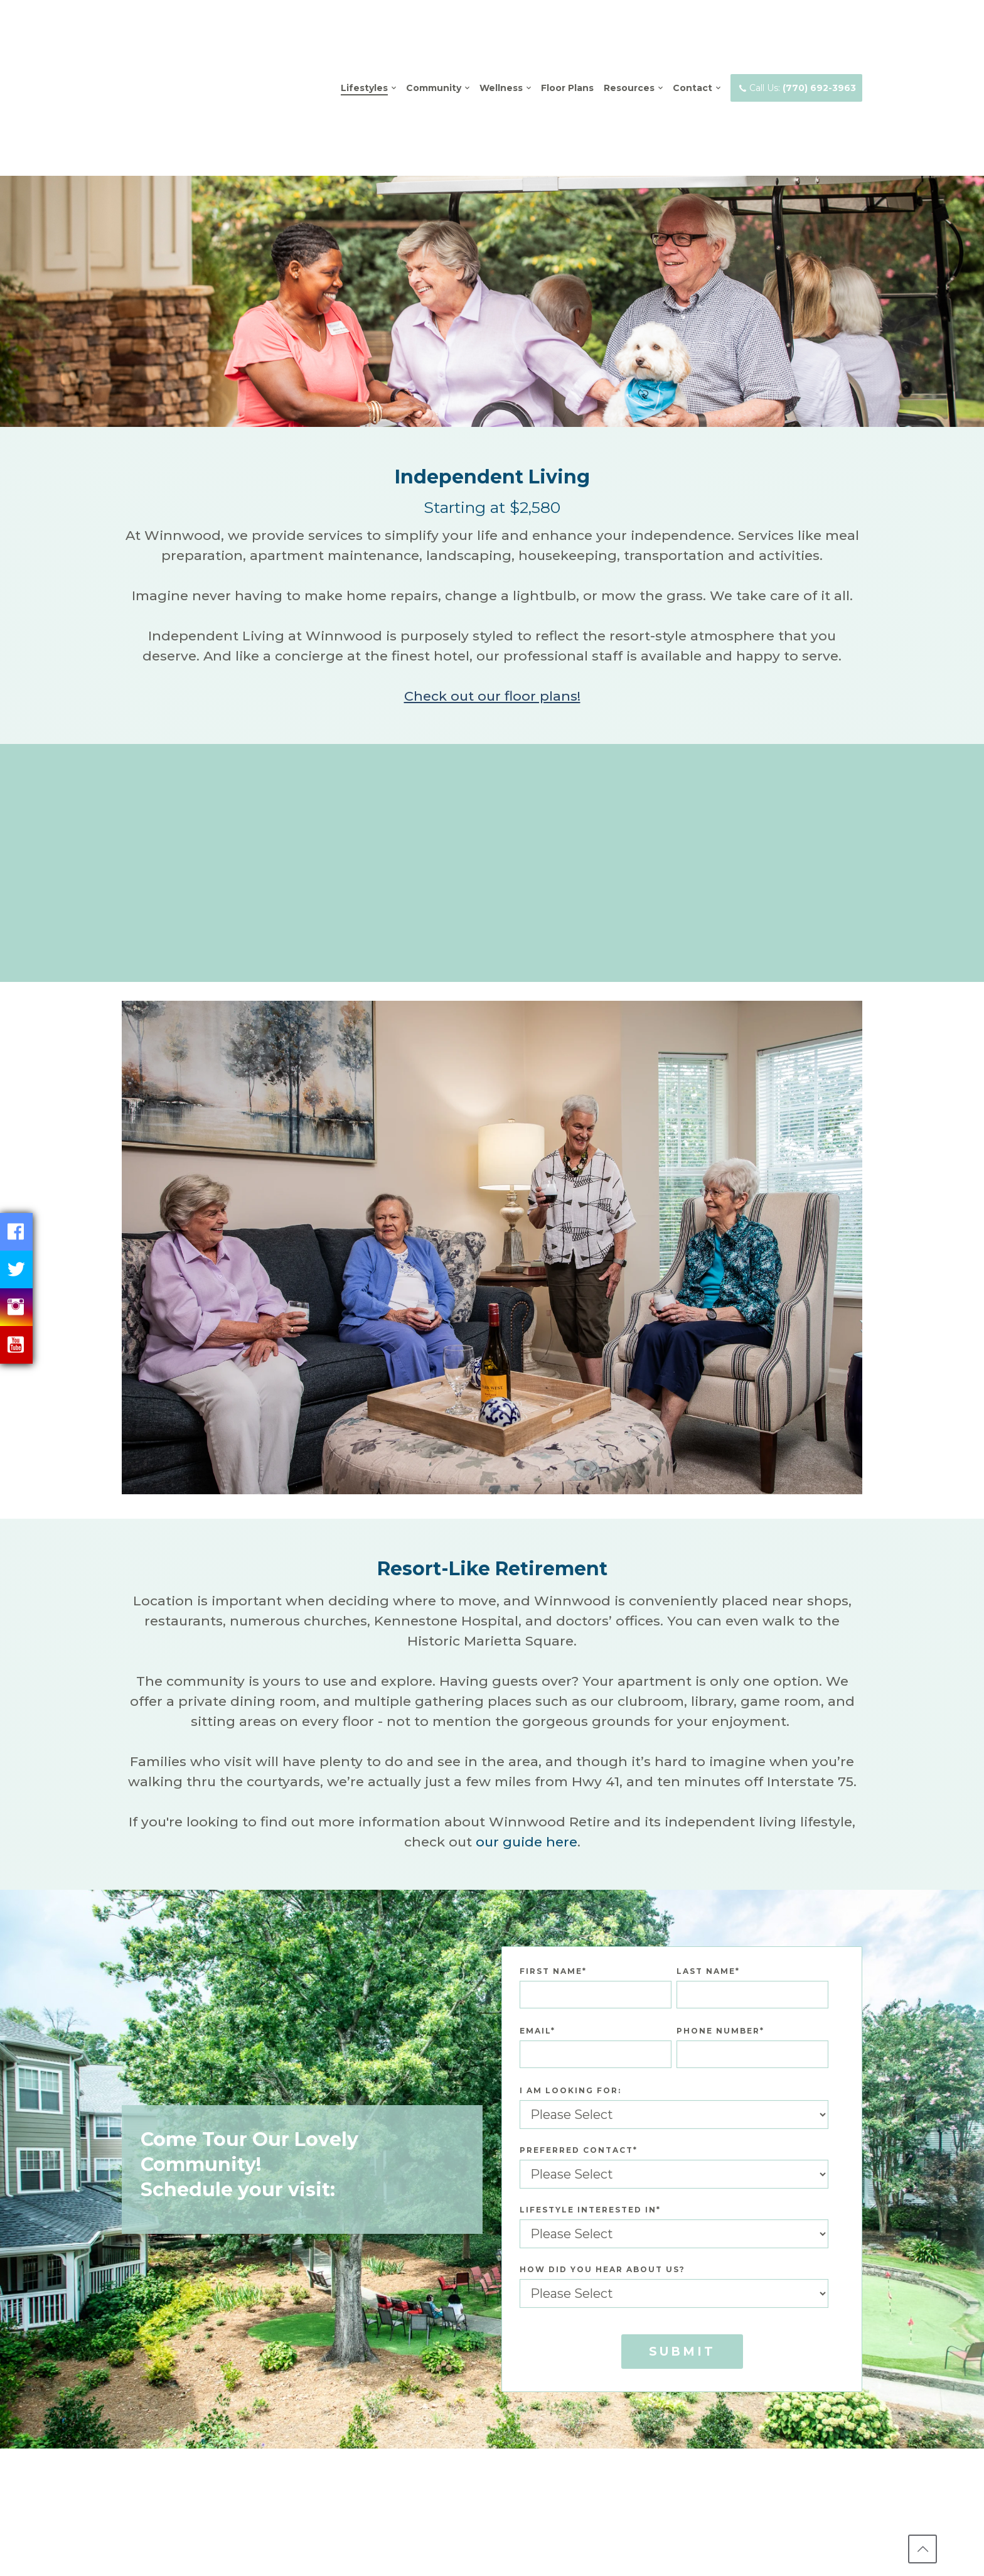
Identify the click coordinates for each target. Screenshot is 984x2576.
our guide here (526, 1752)
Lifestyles (364, 42)
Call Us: (796, 42)
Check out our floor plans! (492, 606)
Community (433, 42)
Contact (692, 42)
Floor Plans (567, 42)
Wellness (501, 42)
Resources (629, 42)
